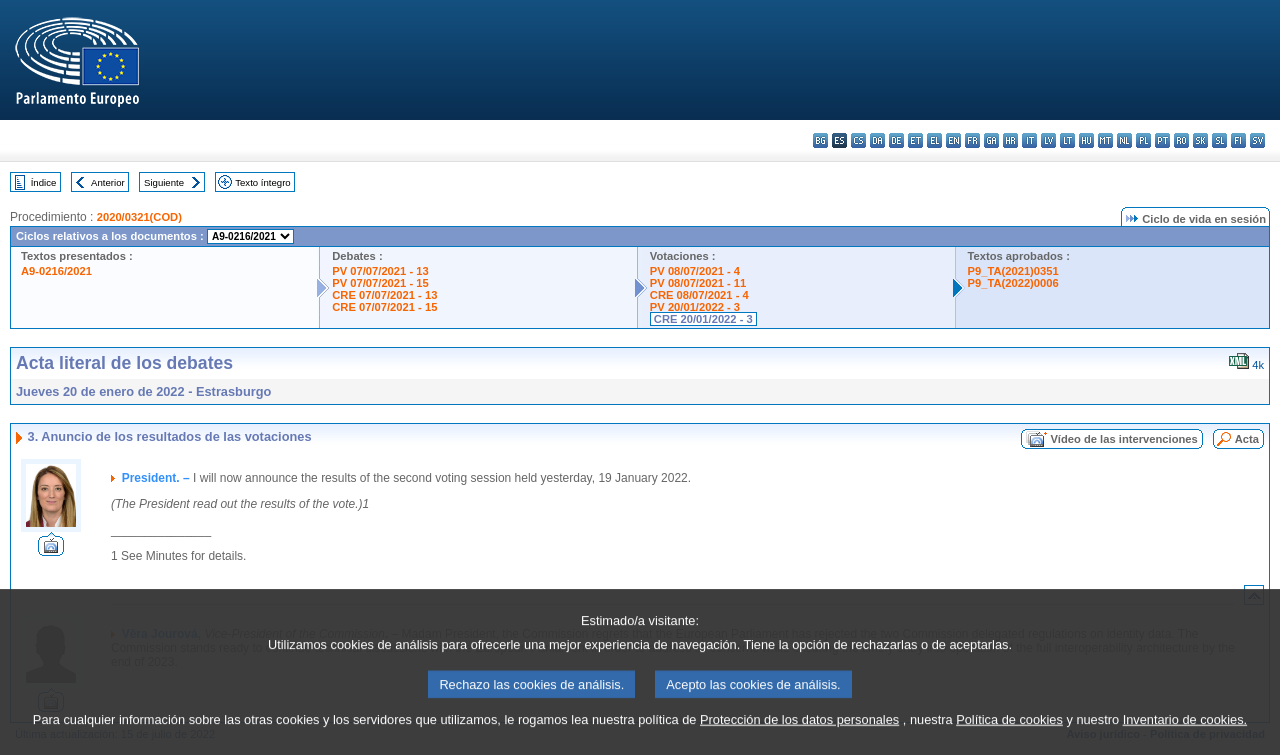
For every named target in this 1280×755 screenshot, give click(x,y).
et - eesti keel (915, 140)
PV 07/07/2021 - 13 (380, 271)
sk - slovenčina (1200, 140)
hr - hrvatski (1010, 140)
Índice (44, 182)
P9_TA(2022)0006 (1013, 283)
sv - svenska (1257, 140)
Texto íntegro (262, 182)
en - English (953, 140)
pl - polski (1143, 140)
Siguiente (164, 182)
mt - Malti (1105, 140)
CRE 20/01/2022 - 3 (703, 319)
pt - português (1162, 140)
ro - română (1181, 140)
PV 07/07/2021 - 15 (380, 283)
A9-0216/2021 (56, 271)
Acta (1247, 439)
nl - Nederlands (1124, 140)
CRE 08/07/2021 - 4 (699, 295)
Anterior (108, 182)
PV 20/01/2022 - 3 (695, 307)
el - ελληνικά (934, 140)
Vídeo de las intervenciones (1123, 439)
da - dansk (877, 140)
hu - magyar (1086, 140)
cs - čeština (858, 140)
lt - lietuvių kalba (1067, 140)
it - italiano (1029, 140)
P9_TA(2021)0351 (1013, 271)
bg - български (820, 140)
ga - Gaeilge (991, 140)
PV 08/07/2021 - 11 (698, 283)
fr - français (972, 140)
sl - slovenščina (1219, 140)
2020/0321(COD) (139, 217)
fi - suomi (1238, 140)
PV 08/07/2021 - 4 (695, 271)
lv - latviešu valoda (1048, 140)
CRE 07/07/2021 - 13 (384, 295)
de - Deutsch (896, 140)
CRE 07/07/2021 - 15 (384, 307)
